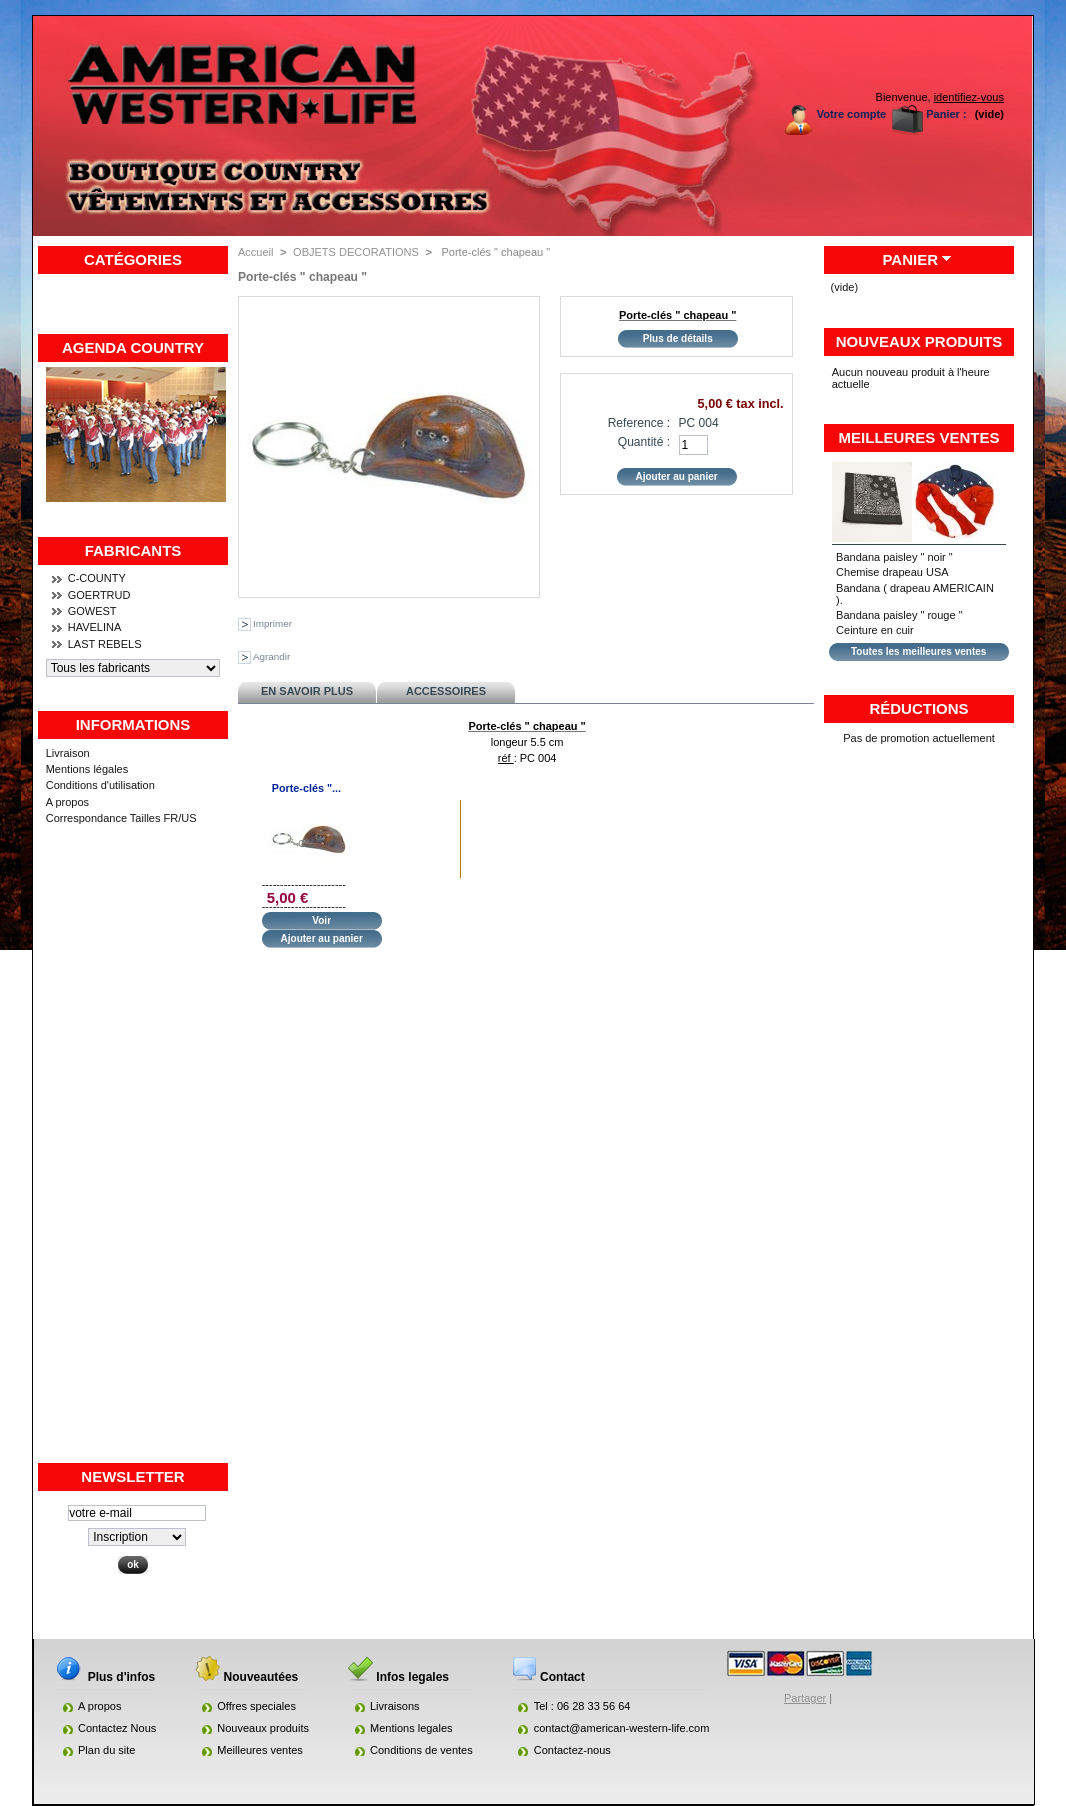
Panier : (946, 114)
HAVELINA (95, 627)
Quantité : (644, 442)
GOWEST (92, 611)
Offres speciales (256, 1706)
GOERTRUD (99, 595)
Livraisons (395, 1706)
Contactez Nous (117, 1728)
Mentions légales (87, 769)
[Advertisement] (133, 1161)
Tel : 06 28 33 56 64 (582, 1706)
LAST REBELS (105, 644)
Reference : (639, 423)
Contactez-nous (572, 1750)
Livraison (68, 753)
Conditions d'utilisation (100, 785)
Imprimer (272, 623)
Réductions (918, 708)
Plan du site (106, 1750)
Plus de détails (678, 338)
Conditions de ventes (421, 1750)
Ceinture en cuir (875, 630)
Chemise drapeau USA (892, 572)
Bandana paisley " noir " (894, 557)
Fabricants (133, 550)
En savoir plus (307, 691)
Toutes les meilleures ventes (918, 651)
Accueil (255, 252)
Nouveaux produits (919, 341)
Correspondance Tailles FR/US (121, 818)
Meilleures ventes (919, 437)
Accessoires (446, 691)
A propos (67, 802)
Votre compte (851, 114)
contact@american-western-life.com (622, 1728)
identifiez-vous (969, 97)
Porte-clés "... (306, 788)
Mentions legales (411, 1728)
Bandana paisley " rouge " (899, 615)
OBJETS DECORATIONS (356, 252)
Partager (805, 1698)
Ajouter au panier (322, 938)
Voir (321, 920)
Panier (910, 259)
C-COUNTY (97, 578)
